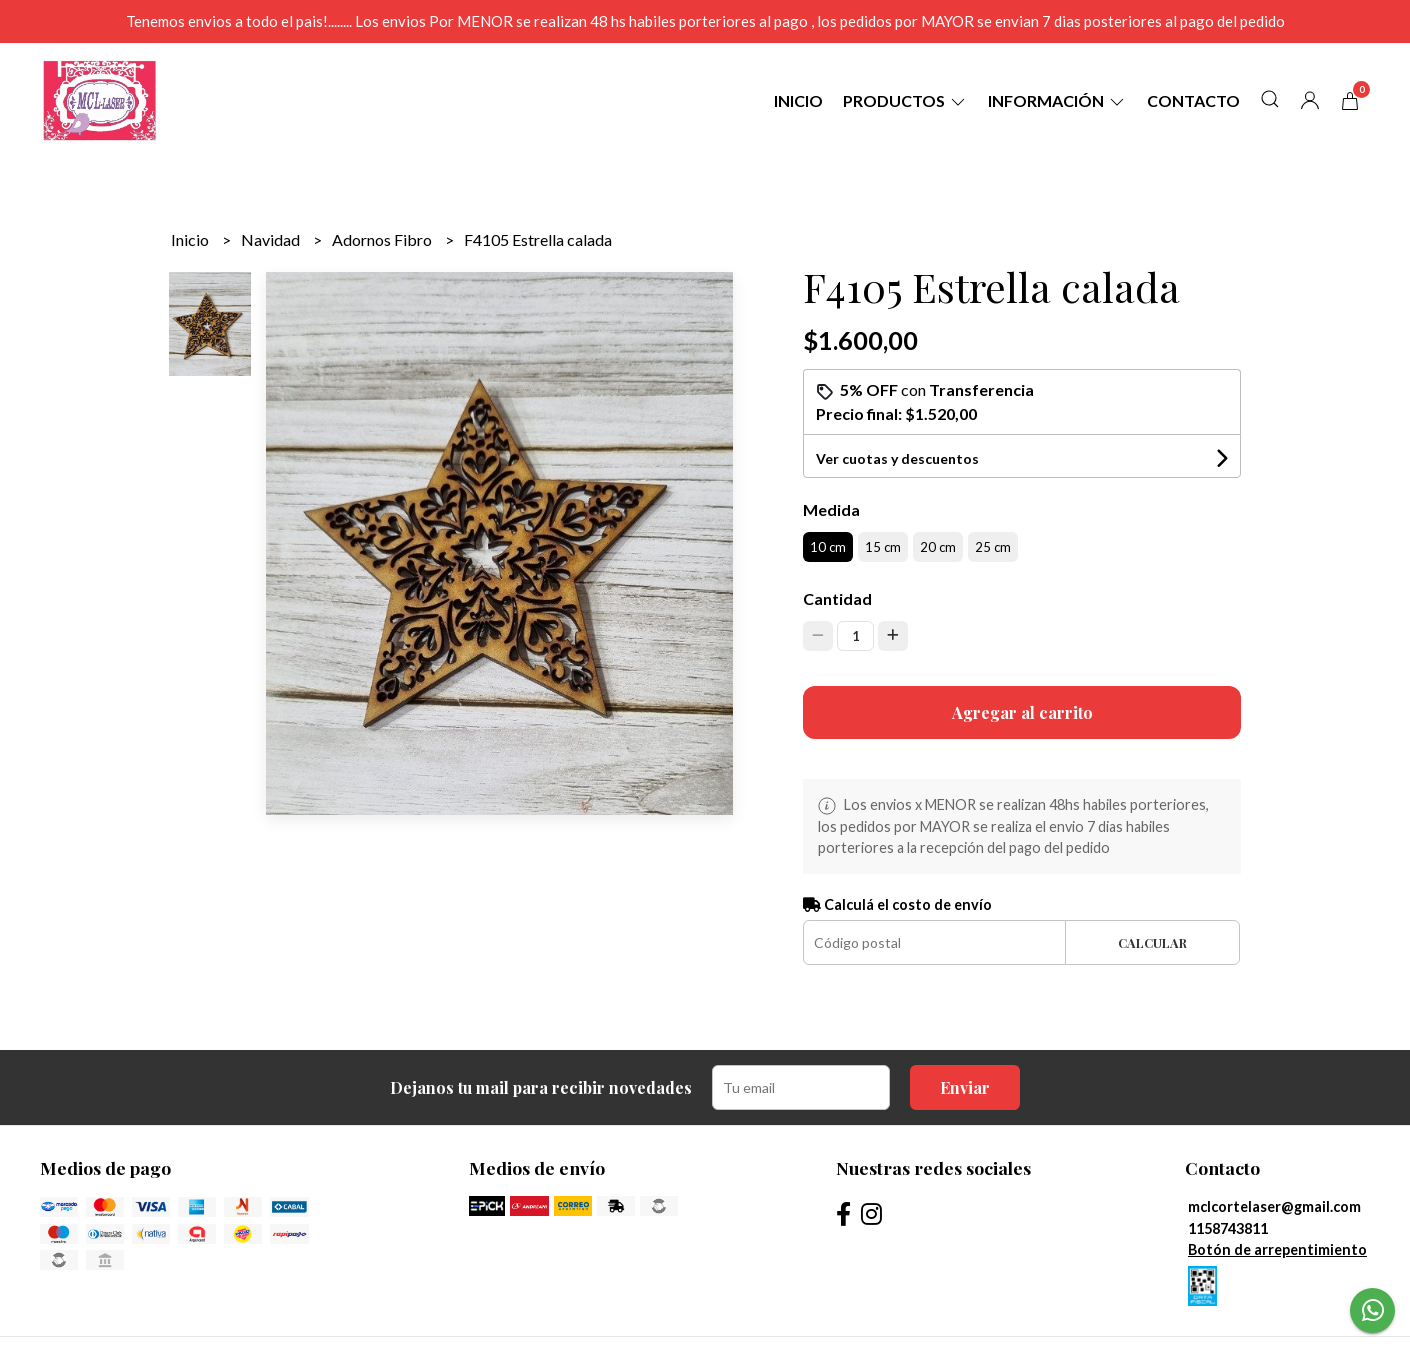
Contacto (1193, 100)
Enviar (965, 1087)
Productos (905, 100)
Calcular (1152, 942)
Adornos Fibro (383, 239)
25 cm (993, 547)
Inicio (798, 100)
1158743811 (1228, 1228)
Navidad (272, 239)
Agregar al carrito (1022, 712)
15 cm (883, 547)
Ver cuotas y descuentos (897, 458)
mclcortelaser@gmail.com (1274, 1206)
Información (1057, 100)
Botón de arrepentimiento (1277, 1249)
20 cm (938, 547)
